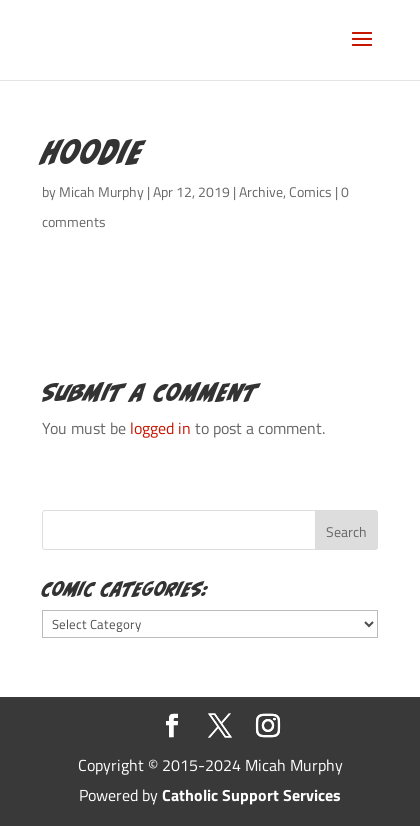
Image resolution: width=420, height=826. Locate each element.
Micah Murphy (101, 191)
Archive (261, 191)
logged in (160, 428)
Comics (310, 191)
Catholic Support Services (251, 795)
